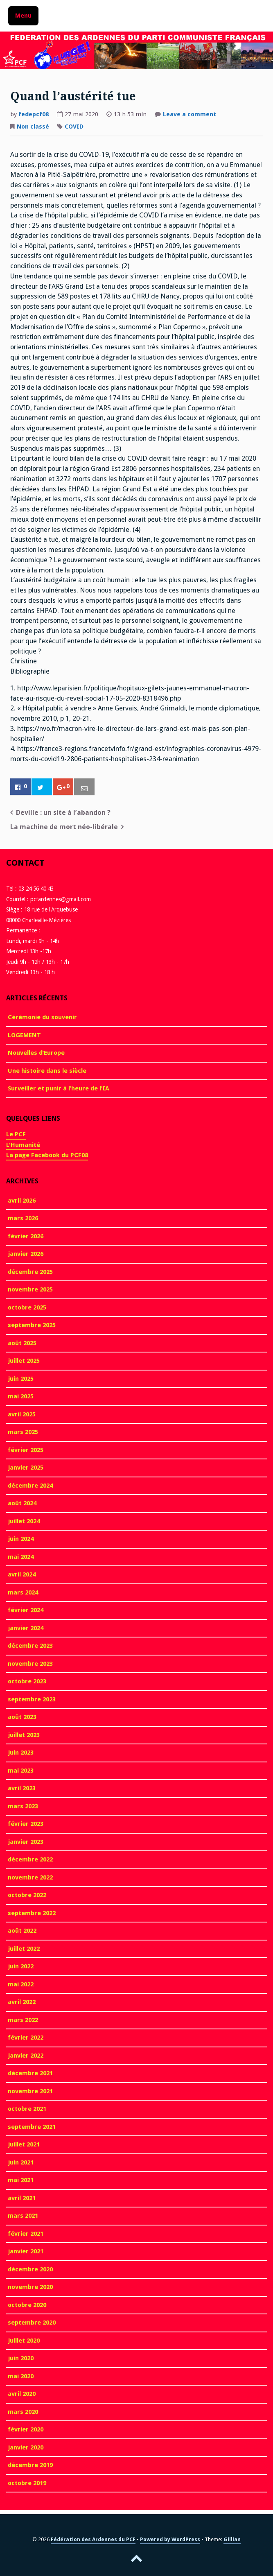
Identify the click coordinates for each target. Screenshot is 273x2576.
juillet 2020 (24, 2340)
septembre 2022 (32, 1913)
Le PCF (16, 1134)
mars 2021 (23, 2215)
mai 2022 (21, 1984)
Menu (23, 15)
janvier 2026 (25, 1253)
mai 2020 (21, 2376)
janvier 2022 (25, 2055)
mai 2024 (21, 1557)
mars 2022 (23, 2020)
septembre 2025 (32, 1325)
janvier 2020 (25, 2447)
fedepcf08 (33, 114)
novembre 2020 (30, 2287)
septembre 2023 (32, 1699)
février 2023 (25, 1823)
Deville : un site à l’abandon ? (63, 812)
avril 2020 (22, 2393)
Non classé (33, 126)
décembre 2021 (30, 2073)
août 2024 (22, 1503)
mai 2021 (21, 2180)
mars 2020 (23, 2411)
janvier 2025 (25, 1467)
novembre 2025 (30, 1289)
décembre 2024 (30, 1485)
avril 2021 (22, 2198)
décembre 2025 (30, 1272)
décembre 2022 (30, 1859)
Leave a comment (189, 115)
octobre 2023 (27, 1681)
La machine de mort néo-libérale (64, 827)
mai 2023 (21, 1770)
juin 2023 (21, 1752)
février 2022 (25, 2037)
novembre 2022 (30, 1877)
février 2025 (25, 1450)
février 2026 (25, 1236)
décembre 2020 (30, 2269)
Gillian (232, 2539)
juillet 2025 (24, 1360)
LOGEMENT (24, 1035)
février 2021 (25, 2233)
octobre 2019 (27, 2483)
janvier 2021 (25, 2251)
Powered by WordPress (170, 2539)
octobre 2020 (27, 2305)
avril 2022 (22, 2002)
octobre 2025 (27, 1307)
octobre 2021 (27, 2108)
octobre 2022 (27, 1895)
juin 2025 (21, 1378)
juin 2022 (21, 1966)
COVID (74, 126)
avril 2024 (22, 1574)
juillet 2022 (24, 1948)
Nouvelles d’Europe (36, 1052)
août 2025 (22, 1343)
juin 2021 (21, 2162)
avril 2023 (22, 1788)
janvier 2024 (25, 1628)
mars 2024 (23, 1592)
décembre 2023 (30, 1645)
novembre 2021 (30, 2091)
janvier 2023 (25, 1841)
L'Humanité (23, 1145)
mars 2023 (23, 1806)
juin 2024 (21, 1538)
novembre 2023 (30, 1663)
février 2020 (25, 2429)
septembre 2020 (32, 2322)
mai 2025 (21, 1396)
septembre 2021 (32, 2126)
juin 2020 (21, 2358)
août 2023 (22, 1717)
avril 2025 (22, 1414)
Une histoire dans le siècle (47, 1070)
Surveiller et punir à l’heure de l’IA (58, 1088)
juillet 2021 (24, 2144)
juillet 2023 (24, 1735)
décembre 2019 (30, 2465)
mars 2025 (23, 1432)
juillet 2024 (24, 1521)
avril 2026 (22, 1200)
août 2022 (22, 1930)
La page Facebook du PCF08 (47, 1155)
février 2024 (25, 1610)
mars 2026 (23, 1218)
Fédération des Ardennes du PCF (93, 2539)
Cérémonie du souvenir (42, 1017)
